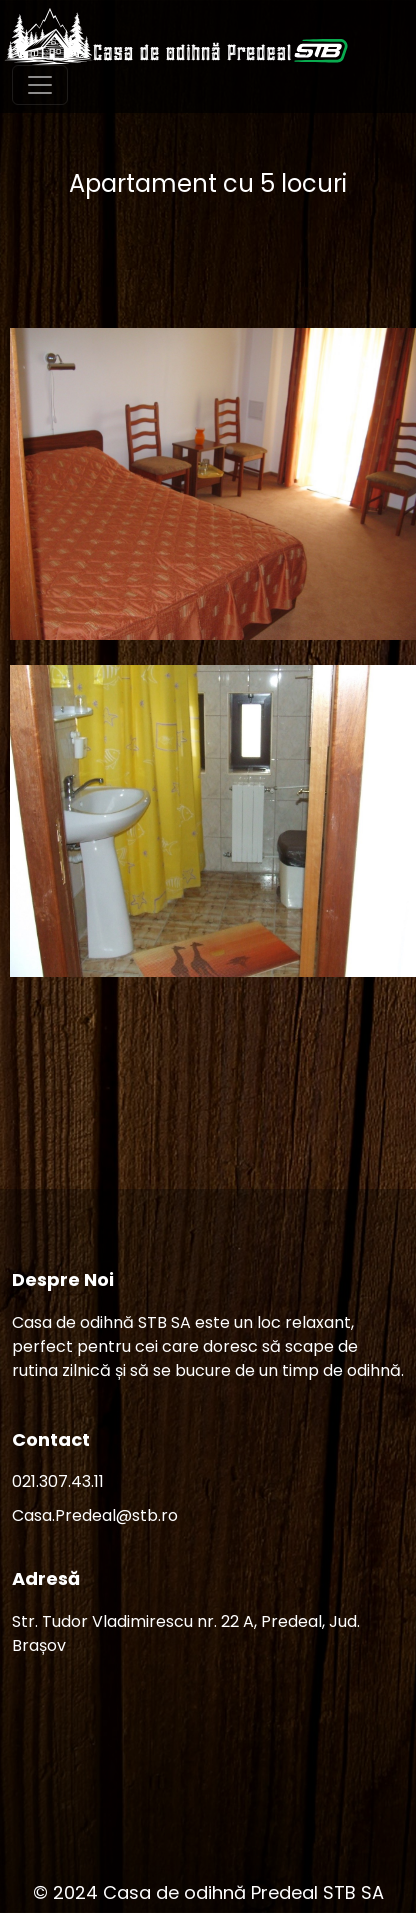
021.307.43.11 (58, 1481)
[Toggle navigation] (40, 85)
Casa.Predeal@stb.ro (95, 1515)
